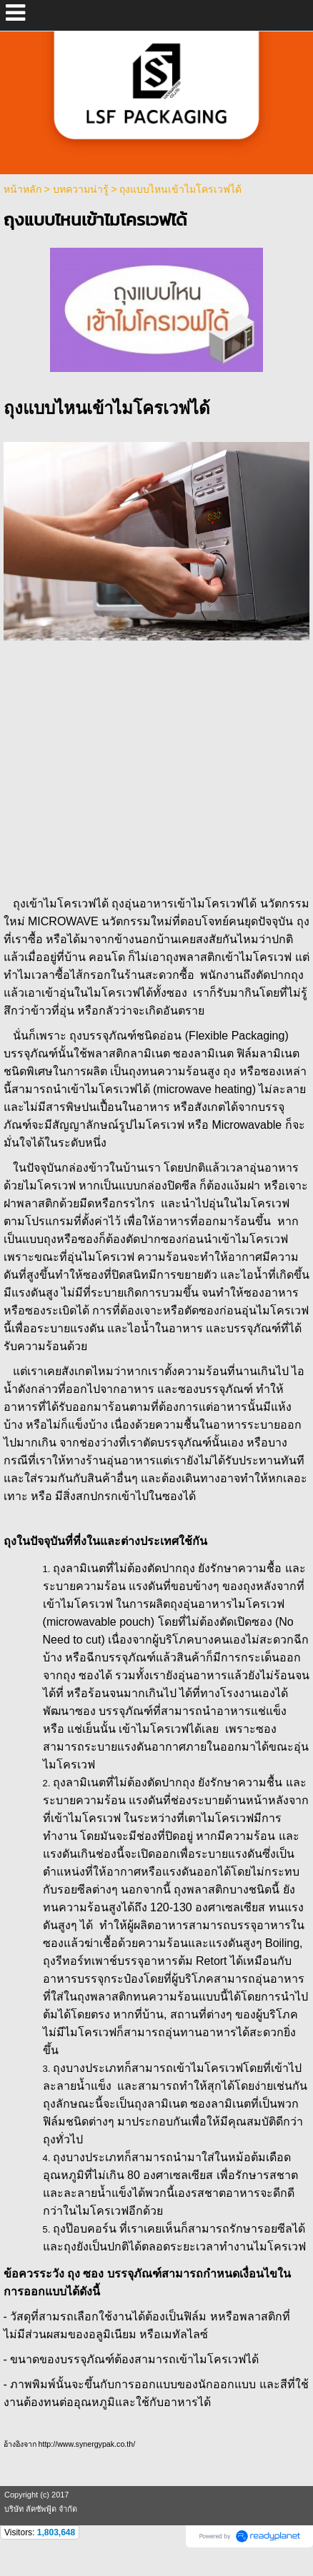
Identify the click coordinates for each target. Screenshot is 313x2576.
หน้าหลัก (22, 189)
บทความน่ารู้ (81, 189)
